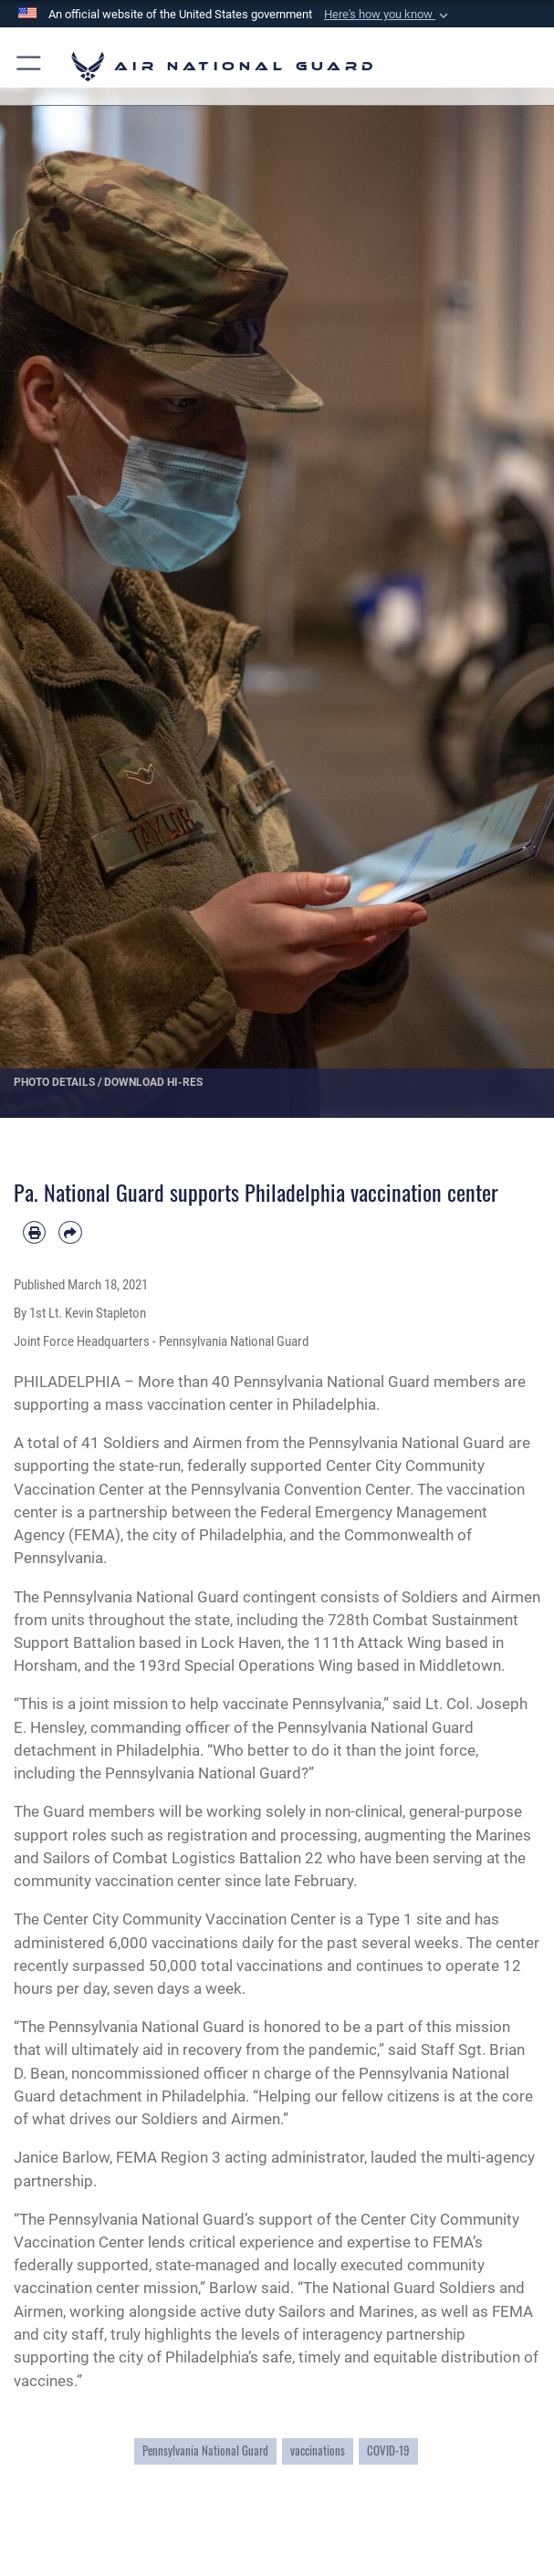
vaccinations (317, 2450)
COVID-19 (388, 2450)
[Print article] (34, 1232)
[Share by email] (69, 1232)
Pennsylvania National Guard (205, 2450)
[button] (388, 14)
